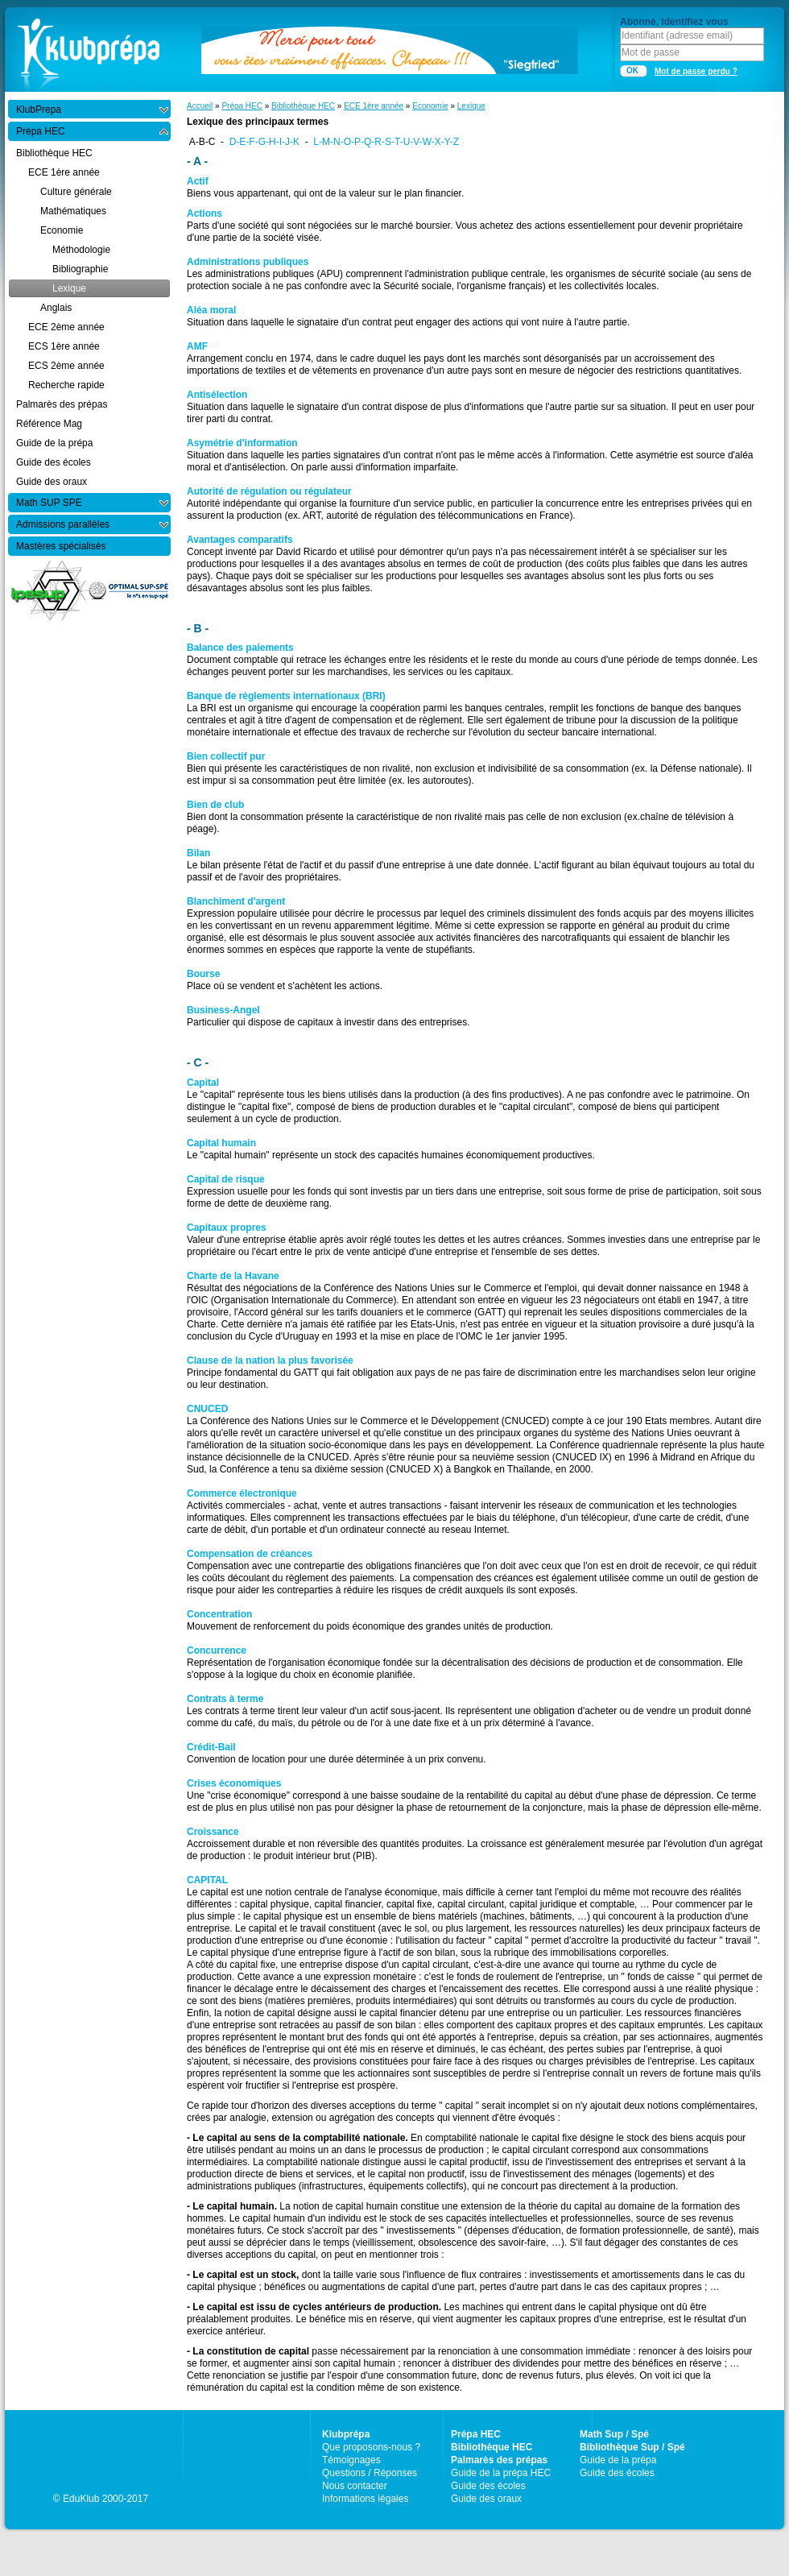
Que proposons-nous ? (371, 2447)
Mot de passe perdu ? (696, 71)
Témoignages (351, 2460)
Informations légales (365, 2498)
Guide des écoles (488, 2485)
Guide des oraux (486, 2498)
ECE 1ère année (373, 105)
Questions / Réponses (369, 2473)
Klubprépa (346, 2434)
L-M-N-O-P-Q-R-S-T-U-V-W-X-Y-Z (386, 141)
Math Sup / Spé (614, 2434)
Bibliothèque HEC (303, 105)
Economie (430, 105)
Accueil (200, 105)
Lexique (471, 105)
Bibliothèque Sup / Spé (632, 2447)
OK (632, 70)
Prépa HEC (241, 105)
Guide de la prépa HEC (501, 2473)
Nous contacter (354, 2485)
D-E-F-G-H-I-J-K (264, 141)
